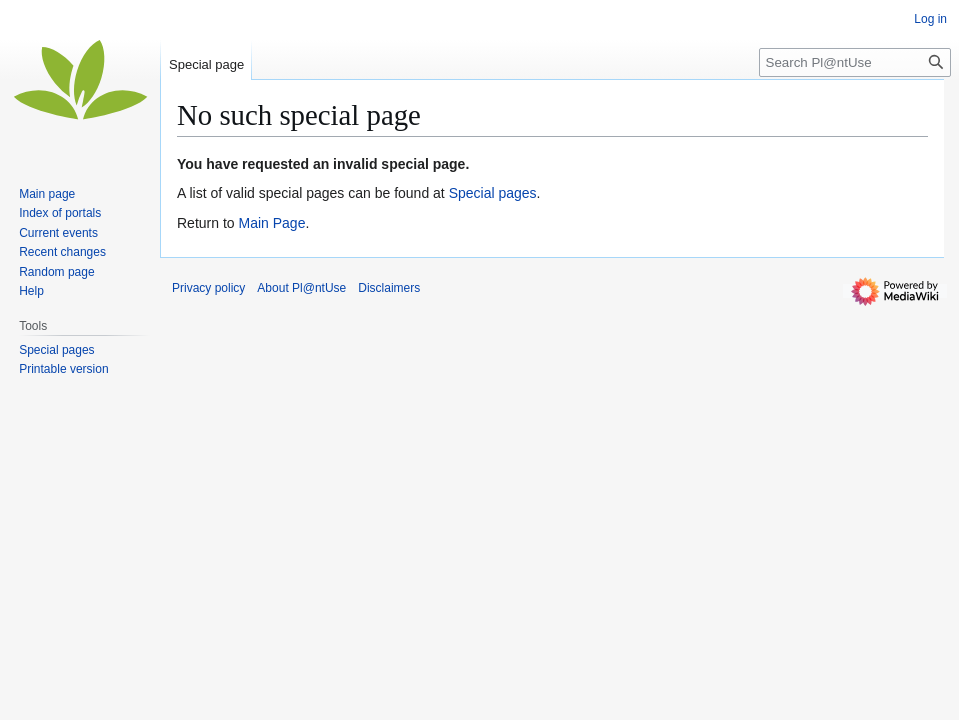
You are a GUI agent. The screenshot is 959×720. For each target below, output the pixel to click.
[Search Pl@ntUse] (855, 62)
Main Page (271, 223)
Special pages (493, 193)
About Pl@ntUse (301, 288)
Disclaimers (389, 288)
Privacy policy (208, 288)
